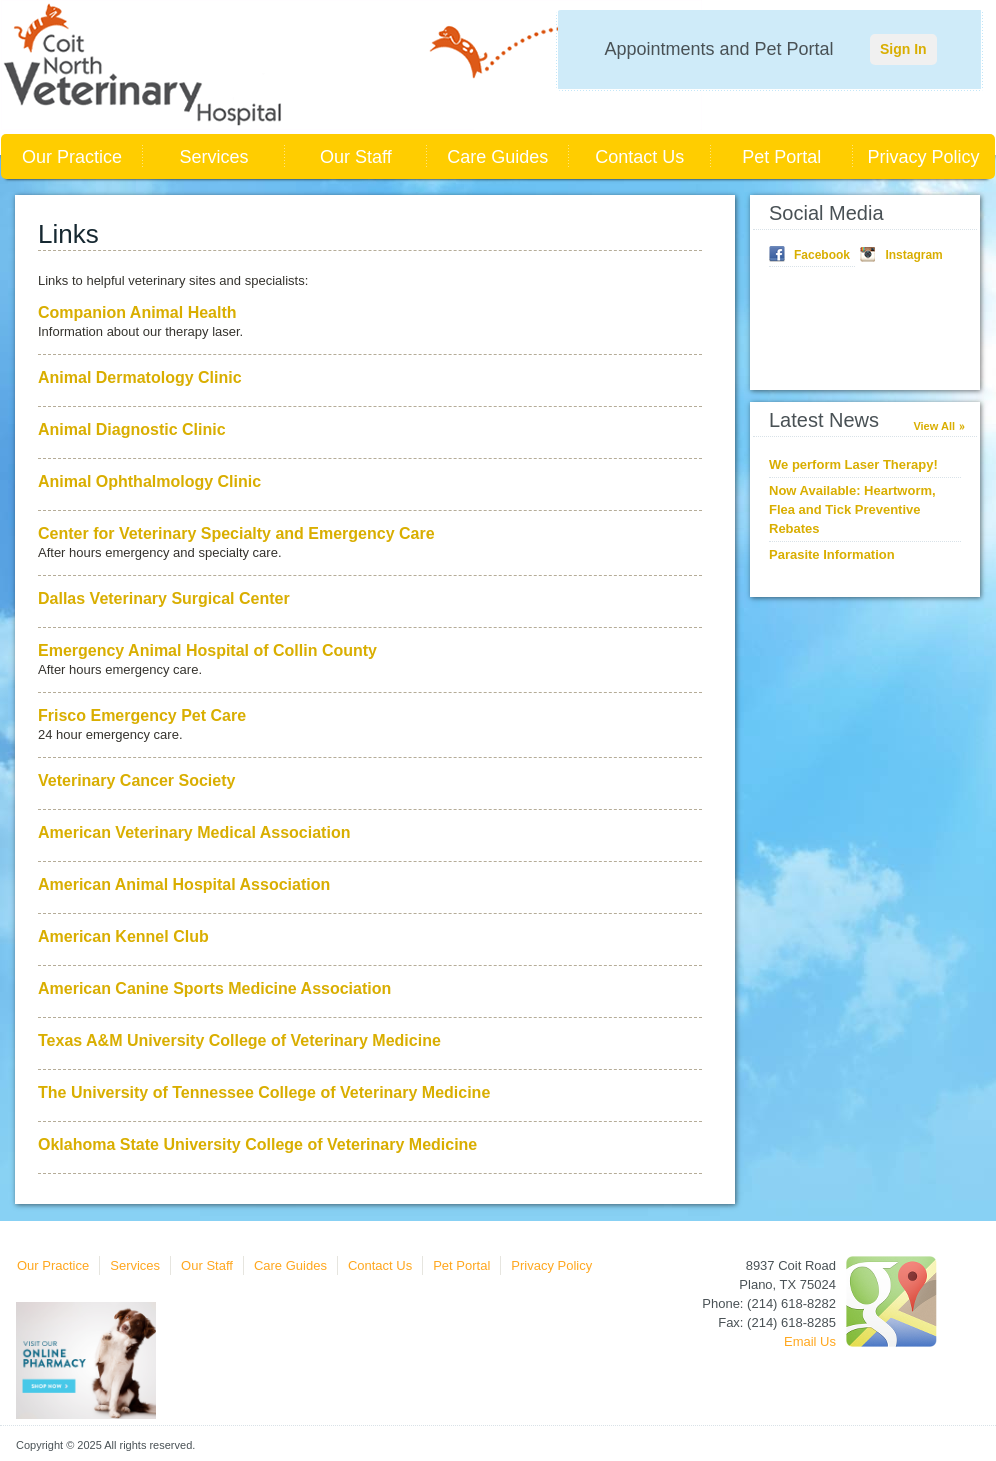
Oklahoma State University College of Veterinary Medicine (257, 1144)
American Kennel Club (123, 936)
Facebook (822, 255)
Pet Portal (781, 157)
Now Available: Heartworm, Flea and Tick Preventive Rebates (852, 509)
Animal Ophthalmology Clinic (149, 481)
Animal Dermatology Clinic (140, 377)
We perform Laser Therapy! (853, 464)
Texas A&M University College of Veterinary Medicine (239, 1040)
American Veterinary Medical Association (194, 832)
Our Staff (356, 157)
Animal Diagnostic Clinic (132, 429)
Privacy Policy (924, 157)
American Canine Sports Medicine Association (214, 988)
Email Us (810, 1341)
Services (213, 157)
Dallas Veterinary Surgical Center (164, 598)
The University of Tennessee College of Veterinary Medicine (264, 1092)
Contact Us (639, 157)
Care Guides (497, 157)
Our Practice (72, 157)
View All (934, 426)
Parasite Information (832, 554)
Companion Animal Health (137, 312)
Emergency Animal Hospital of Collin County (207, 650)
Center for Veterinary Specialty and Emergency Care (236, 533)
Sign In (903, 49)
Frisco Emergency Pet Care (142, 715)
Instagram (913, 255)
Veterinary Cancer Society (136, 780)
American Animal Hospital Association (184, 884)
